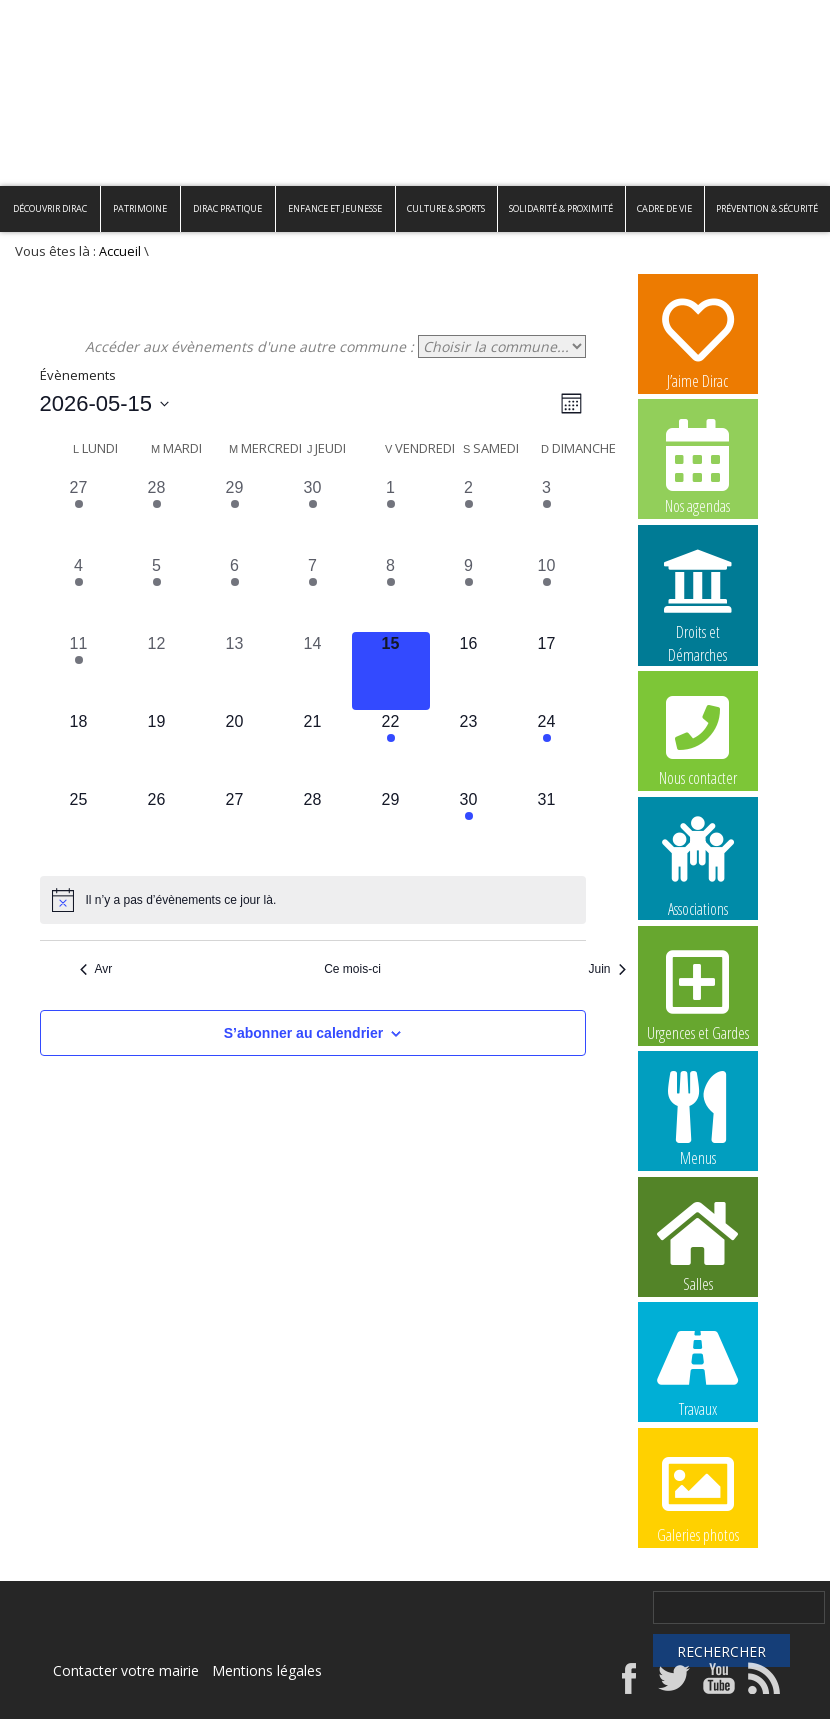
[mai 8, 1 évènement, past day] (391, 593)
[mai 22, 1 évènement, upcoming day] (391, 749)
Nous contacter (698, 738)
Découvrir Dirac (50, 208)
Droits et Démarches (698, 593)
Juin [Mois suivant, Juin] (606, 969)
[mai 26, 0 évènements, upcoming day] (157, 827)
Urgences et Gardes (698, 993)
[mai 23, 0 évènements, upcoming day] (469, 749)
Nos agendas (698, 466)
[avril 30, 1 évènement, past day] (313, 515)
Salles (698, 1244)
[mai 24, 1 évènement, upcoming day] (547, 749)
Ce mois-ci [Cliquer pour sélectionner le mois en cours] (352, 969)
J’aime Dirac (698, 341)
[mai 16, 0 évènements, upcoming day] (469, 671)
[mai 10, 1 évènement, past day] (547, 593)
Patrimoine (140, 208)
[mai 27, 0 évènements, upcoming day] (235, 827)
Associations (698, 865)
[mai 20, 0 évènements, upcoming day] (235, 749)
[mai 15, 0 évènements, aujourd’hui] (391, 671)
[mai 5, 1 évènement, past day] (157, 593)
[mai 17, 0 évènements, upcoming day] (547, 671)
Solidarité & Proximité (561, 208)
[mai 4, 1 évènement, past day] (79, 593)
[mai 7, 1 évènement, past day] (313, 593)
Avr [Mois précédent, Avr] (96, 969)
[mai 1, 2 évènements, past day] (391, 515)
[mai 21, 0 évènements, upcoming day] (313, 749)
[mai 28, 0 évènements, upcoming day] (313, 827)
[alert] (313, 900)
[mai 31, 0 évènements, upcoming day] (547, 827)
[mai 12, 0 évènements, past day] (157, 671)
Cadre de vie (664, 208)
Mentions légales (267, 1670)
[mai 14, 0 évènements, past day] (313, 671)
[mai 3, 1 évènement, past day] (547, 515)
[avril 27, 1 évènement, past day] (79, 515)
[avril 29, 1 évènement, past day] (235, 515)
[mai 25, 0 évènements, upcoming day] (79, 827)
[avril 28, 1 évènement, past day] (157, 515)
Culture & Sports (446, 208)
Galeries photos (698, 1495)
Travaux (698, 1369)
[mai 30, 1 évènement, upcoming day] (469, 827)
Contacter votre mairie (126, 1670)
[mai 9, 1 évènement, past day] (469, 593)
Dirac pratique (227, 208)
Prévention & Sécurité (767, 208)
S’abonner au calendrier (304, 1033)
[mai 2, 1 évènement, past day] (469, 515)
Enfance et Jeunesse (335, 208)
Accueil (120, 251)
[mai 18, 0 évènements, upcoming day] (79, 749)
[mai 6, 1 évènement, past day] (235, 593)
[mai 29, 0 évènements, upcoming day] (391, 827)
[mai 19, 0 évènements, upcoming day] (157, 749)
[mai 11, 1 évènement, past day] (79, 671)
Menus (698, 1118)
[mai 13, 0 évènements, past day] (235, 671)
